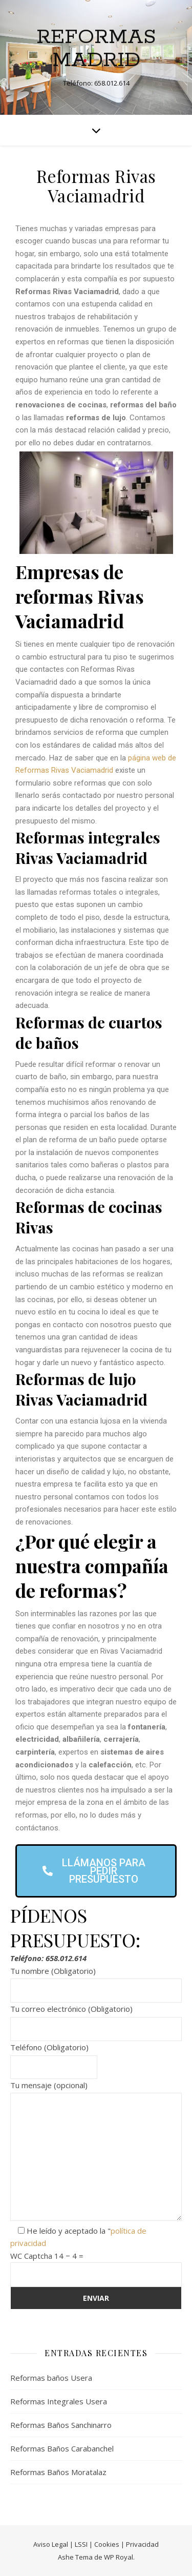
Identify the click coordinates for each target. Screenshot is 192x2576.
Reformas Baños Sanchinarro (61, 2425)
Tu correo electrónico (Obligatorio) (96, 2019)
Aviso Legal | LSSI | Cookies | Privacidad (96, 2544)
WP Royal (118, 2557)
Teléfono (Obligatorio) (53, 2057)
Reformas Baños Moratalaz (58, 2472)
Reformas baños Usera (51, 2378)
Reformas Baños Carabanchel (62, 2448)
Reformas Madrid (96, 49)
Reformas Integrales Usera (58, 2401)
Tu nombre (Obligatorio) (96, 1981)
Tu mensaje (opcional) (96, 2151)
